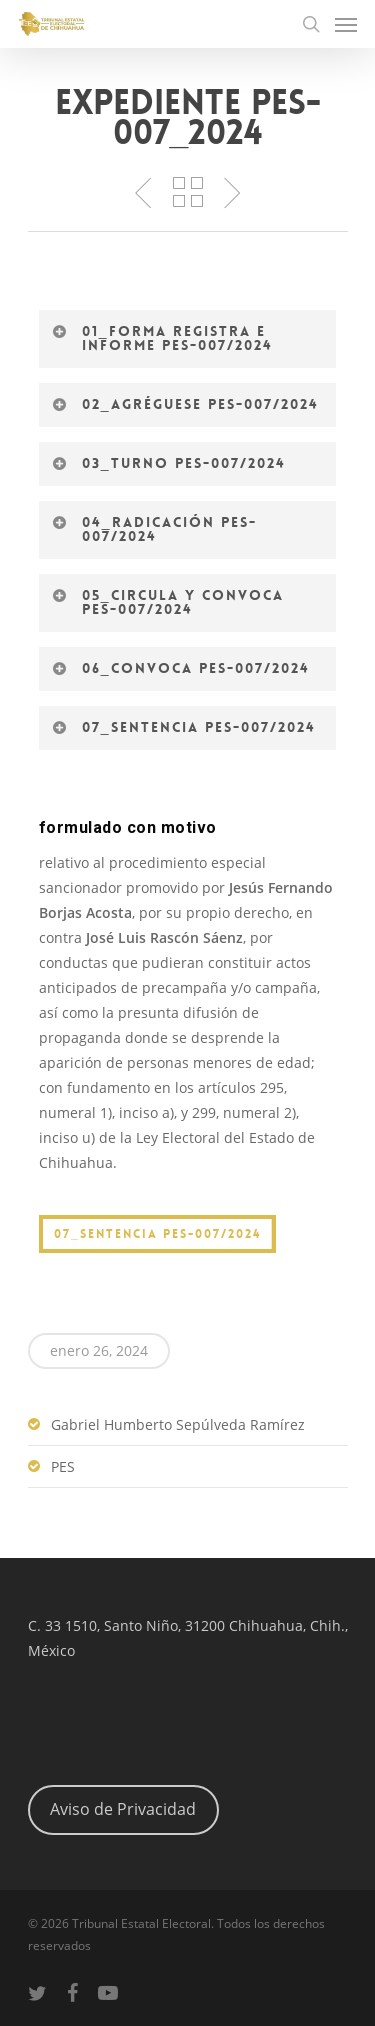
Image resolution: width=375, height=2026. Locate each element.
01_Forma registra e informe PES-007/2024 (162, 338)
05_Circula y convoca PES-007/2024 (168, 602)
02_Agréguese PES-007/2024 (185, 404)
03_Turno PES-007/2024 (169, 463)
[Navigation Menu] (346, 24)
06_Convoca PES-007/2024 (181, 668)
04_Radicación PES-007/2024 (154, 529)
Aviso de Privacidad (123, 1809)
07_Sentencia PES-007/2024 (184, 727)
